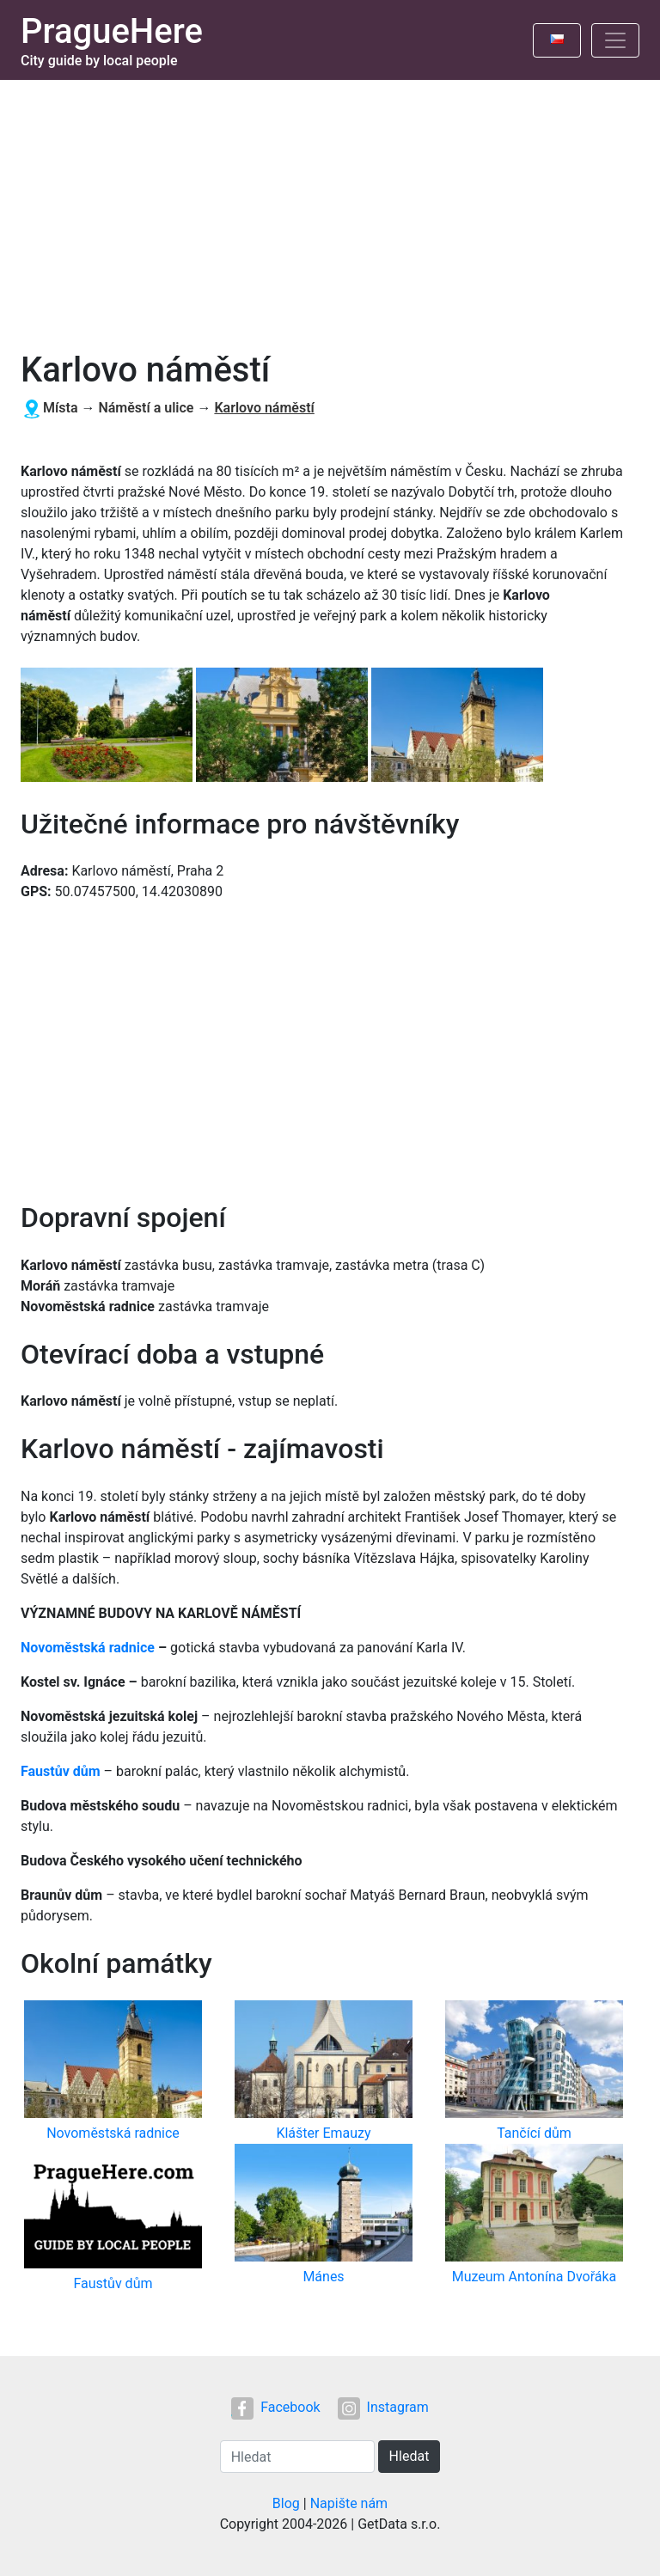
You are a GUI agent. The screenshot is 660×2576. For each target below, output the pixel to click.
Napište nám (349, 2503)
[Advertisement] (330, 209)
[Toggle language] (557, 40)
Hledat (409, 2456)
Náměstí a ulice (145, 408)
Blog (286, 2503)
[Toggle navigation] (615, 40)
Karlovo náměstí (264, 408)
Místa (60, 408)
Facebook (275, 2407)
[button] (108, 726)
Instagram (383, 2407)
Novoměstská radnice (88, 1647)
